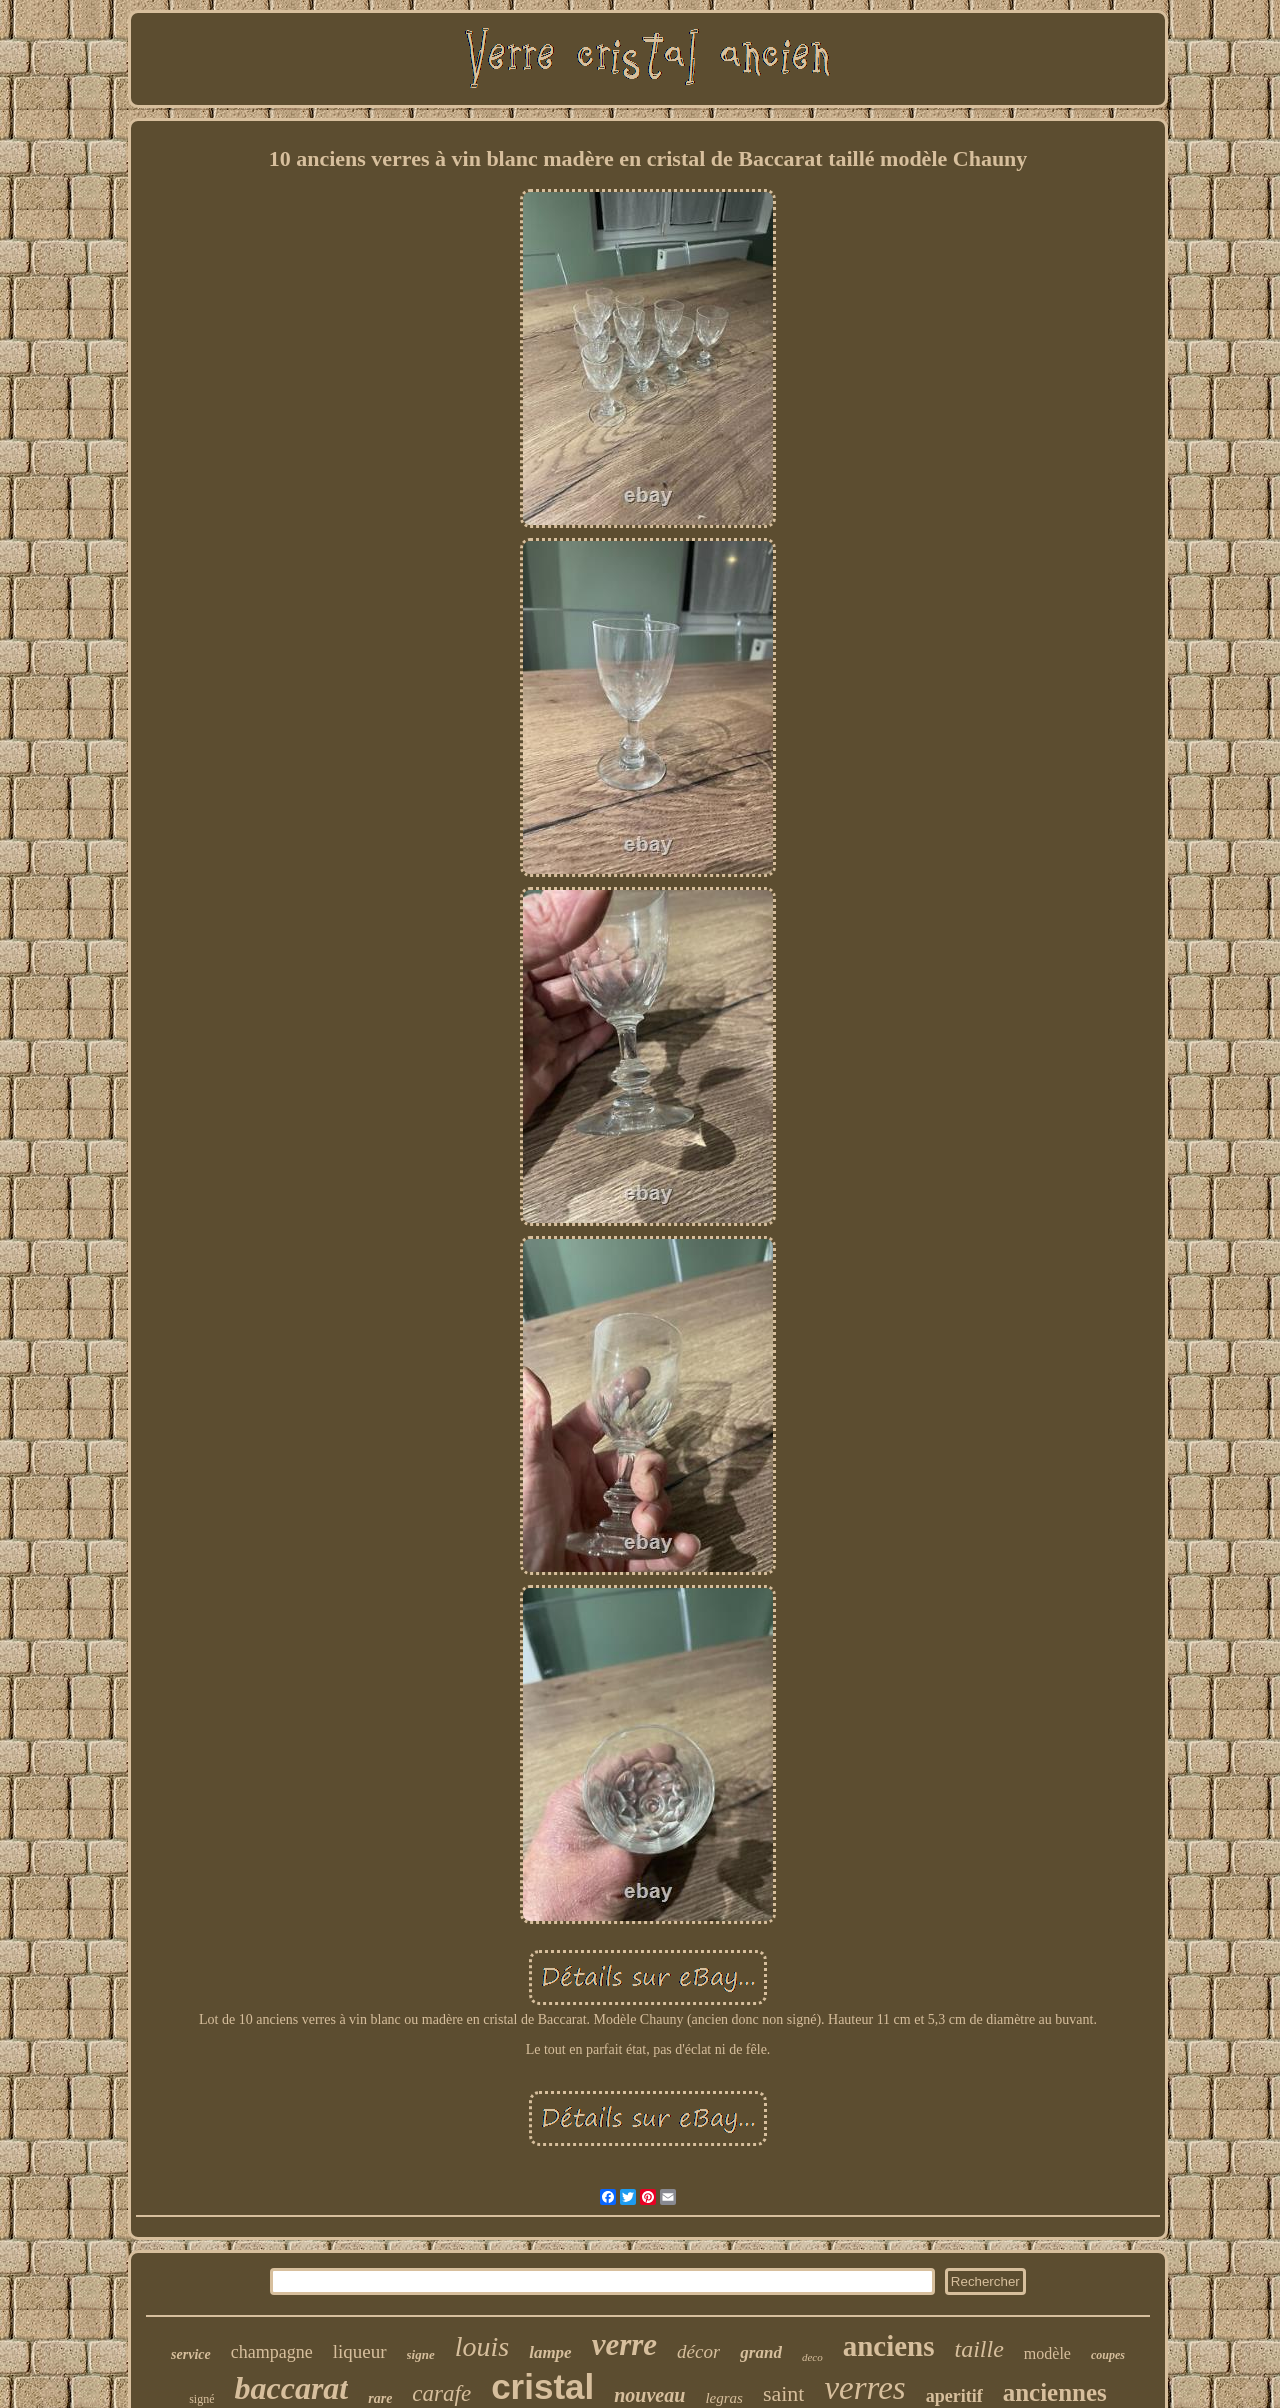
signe (421, 2354)
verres (864, 2388)
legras (724, 2398)
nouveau (649, 2395)
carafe (441, 2393)
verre (624, 2344)
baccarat (291, 2388)
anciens (889, 2346)
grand (761, 2352)
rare (380, 2398)
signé (201, 2399)
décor (698, 2351)
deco (812, 2357)
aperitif (954, 2396)
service (191, 2354)
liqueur (360, 2351)
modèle (1047, 2353)
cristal (542, 2386)
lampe (550, 2352)
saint (784, 2393)
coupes (1108, 2355)
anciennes (1055, 2392)
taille (979, 2349)
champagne (272, 2352)
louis (482, 2346)
